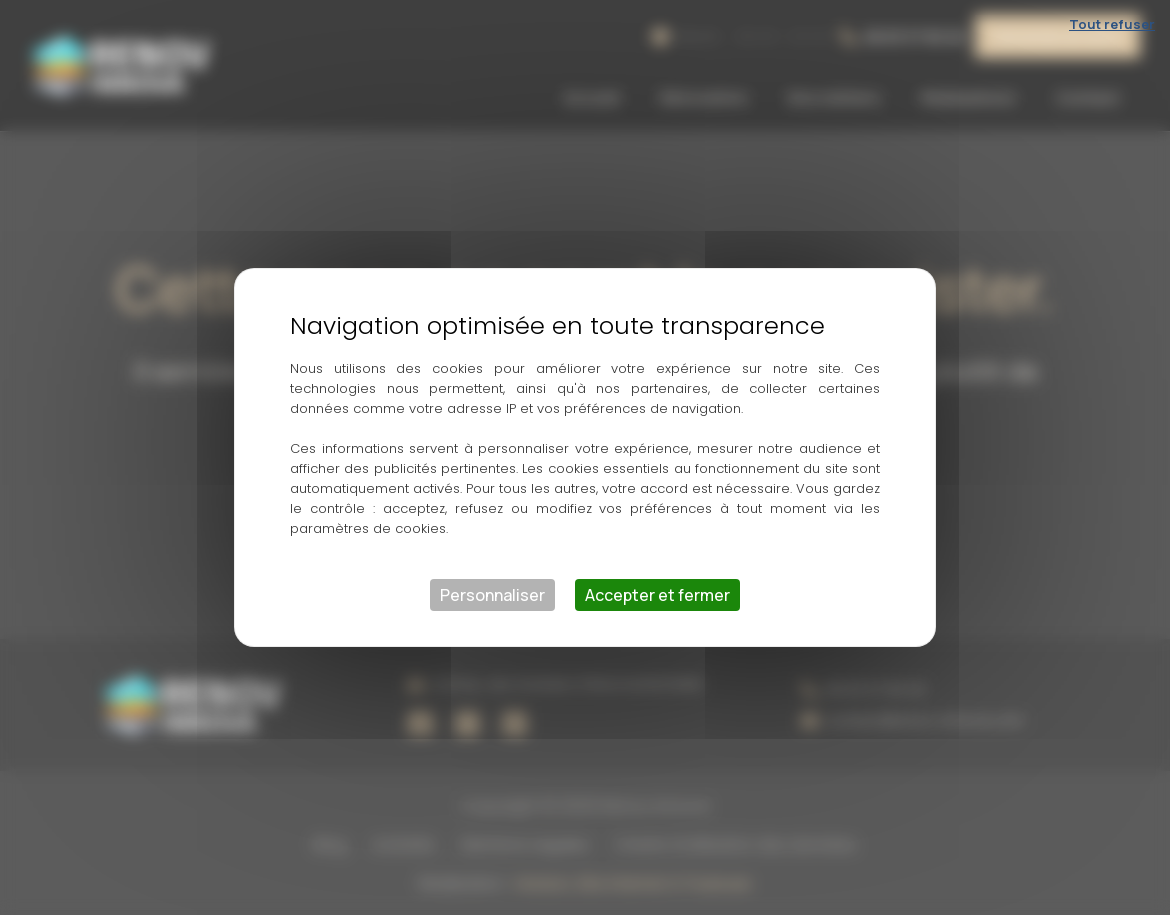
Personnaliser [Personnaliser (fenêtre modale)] (492, 595)
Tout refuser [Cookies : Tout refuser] (1112, 24)
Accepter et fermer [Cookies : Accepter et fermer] (657, 595)
